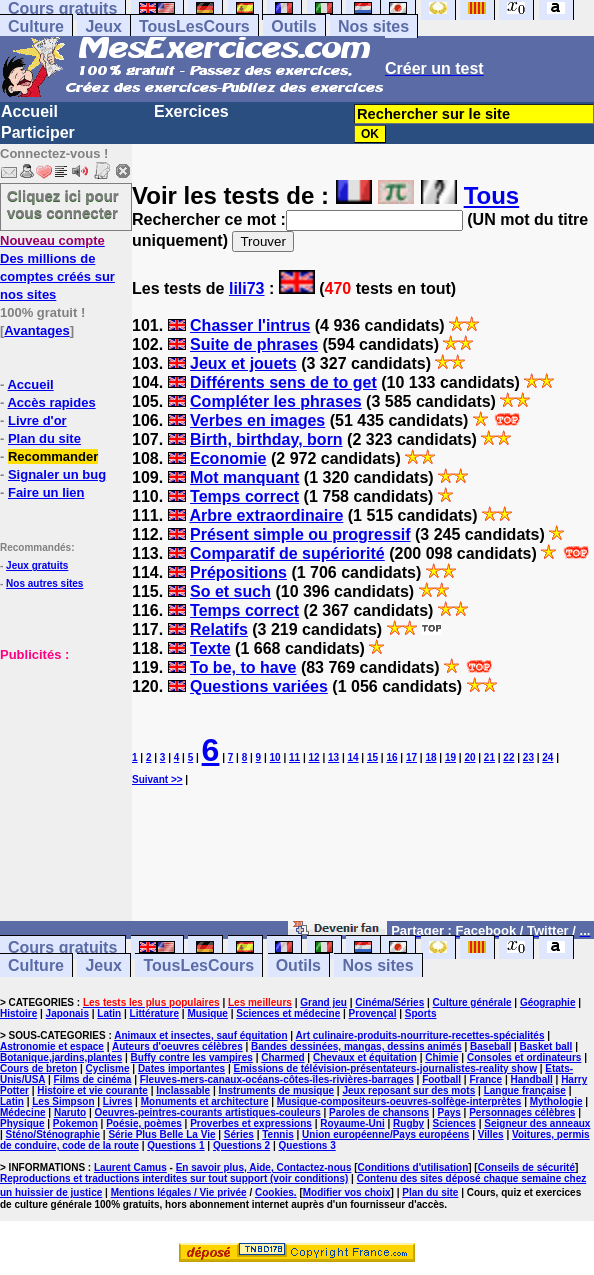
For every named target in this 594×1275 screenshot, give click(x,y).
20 (469, 757)
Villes (491, 1134)
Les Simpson (63, 1101)
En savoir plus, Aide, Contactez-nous (264, 1167)
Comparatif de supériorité (287, 553)
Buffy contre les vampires (192, 1057)
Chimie (441, 1057)
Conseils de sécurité (526, 1167)
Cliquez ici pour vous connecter (63, 204)
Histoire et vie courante (92, 1090)
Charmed (282, 1057)
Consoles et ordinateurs (524, 1057)
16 (391, 757)
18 (430, 757)
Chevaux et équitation (365, 1057)
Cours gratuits (62, 947)
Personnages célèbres (522, 1112)
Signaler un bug (57, 474)
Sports (421, 1013)
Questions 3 (307, 1145)
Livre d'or (37, 420)
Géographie (548, 1002)
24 (547, 757)
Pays (448, 1112)
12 (314, 757)
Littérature (154, 1013)
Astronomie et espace (52, 1046)
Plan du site (44, 438)
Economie (228, 458)
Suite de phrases (254, 344)
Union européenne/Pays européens (385, 1134)
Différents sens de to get (283, 382)
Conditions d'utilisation (413, 1167)
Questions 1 (175, 1145)
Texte (210, 648)
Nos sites (373, 26)
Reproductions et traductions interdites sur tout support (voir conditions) (174, 1178)
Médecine (23, 1112)
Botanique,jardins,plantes (61, 1057)
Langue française (525, 1090)
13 (333, 757)
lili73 (247, 288)
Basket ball (546, 1046)
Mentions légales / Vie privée (179, 1192)
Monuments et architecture (205, 1101)
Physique (22, 1123)
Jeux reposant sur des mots (408, 1090)
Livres (117, 1101)
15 (372, 757)
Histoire (18, 1013)
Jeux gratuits (37, 565)
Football (441, 1079)
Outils (293, 26)
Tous (492, 195)
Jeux (103, 26)
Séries (239, 1134)
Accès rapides (51, 402)
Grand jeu (323, 1002)
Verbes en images (257, 420)
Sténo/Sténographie (53, 1134)
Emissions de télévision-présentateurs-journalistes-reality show (384, 1068)
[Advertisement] (60, 763)
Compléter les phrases (276, 401)
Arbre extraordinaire (266, 515)
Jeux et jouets (243, 363)
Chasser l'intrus (250, 325)
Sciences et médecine (288, 1013)
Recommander (53, 456)
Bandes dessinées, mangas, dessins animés (356, 1046)
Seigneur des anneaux (537, 1123)
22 (508, 757)
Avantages (36, 330)
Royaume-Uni (352, 1123)
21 (489, 757)
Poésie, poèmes (144, 1123)
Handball (532, 1079)
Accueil (29, 111)
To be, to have (243, 667)
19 (450, 757)
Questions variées (259, 686)
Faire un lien (46, 492)
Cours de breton (38, 1068)
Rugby (408, 1123)
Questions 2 (241, 1145)
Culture (36, 26)
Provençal (373, 1013)
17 (411, 757)
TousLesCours (194, 26)
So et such (230, 591)
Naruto (70, 1112)
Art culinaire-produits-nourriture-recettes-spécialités (420, 1035)
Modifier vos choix (347, 1192)
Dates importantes (181, 1068)
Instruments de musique (277, 1090)
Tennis (277, 1134)
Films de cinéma (93, 1079)
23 (528, 757)
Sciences (454, 1123)
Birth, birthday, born (266, 439)
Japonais (67, 1013)
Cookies (274, 1192)
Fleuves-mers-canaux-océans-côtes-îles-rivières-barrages (277, 1079)
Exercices (191, 111)
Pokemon (75, 1123)
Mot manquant (244, 477)
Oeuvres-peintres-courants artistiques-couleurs (208, 1112)
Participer (38, 132)
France (485, 1079)
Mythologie (556, 1101)
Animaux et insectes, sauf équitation (200, 1035)
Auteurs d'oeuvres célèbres (177, 1046)
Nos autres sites (44, 583)
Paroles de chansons (379, 1112)
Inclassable (183, 1090)
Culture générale (472, 1002)
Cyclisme (108, 1068)
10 (275, 757)
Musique (207, 1013)
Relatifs (219, 629)
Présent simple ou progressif (300, 534)
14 (352, 757)
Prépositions (238, 572)
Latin (109, 1013)
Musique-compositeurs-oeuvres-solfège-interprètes (399, 1101)
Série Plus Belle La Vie (161, 1134)
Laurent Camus (130, 1167)
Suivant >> (157, 779)
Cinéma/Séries (389, 1002)
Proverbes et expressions (251, 1123)
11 (294, 757)
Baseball (490, 1046)
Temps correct (244, 496)
